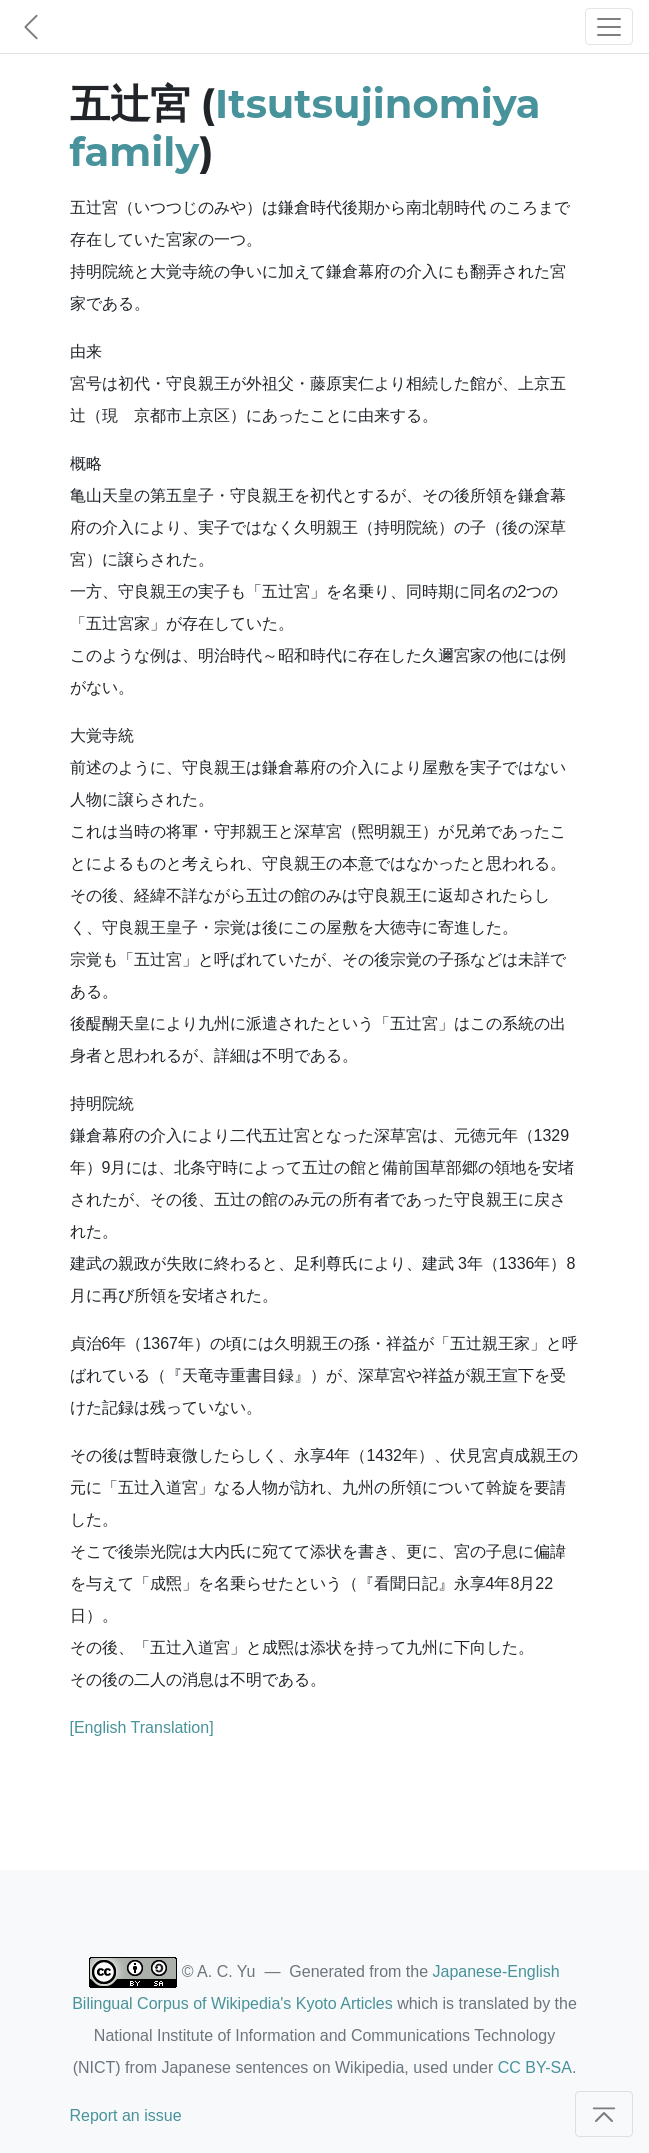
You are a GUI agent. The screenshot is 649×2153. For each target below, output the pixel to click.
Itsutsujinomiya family (305, 127)
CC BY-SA (535, 2067)
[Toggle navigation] (609, 26)
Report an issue (126, 2115)
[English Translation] (142, 1727)
